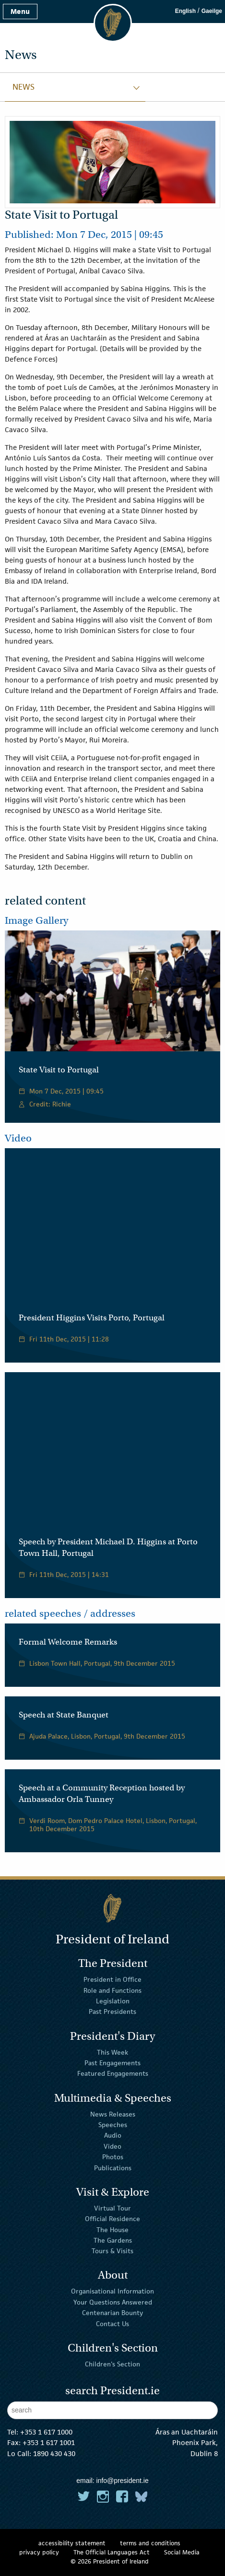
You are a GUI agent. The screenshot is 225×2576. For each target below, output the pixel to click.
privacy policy (39, 2552)
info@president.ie (122, 2480)
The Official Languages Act (111, 2552)
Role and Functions (112, 1990)
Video (112, 2146)
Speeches (112, 2124)
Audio (112, 2135)
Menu (20, 11)
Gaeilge (211, 11)
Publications (112, 2167)
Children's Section (112, 2364)
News (23, 87)
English (185, 11)
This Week (112, 2051)
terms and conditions (150, 2543)
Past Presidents (112, 2011)
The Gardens (113, 2240)
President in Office (112, 1979)
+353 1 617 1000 (46, 2431)
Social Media (182, 2552)
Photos (112, 2157)
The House (112, 2229)
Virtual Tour (112, 2208)
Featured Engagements (112, 2073)
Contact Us (112, 2323)
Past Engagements (112, 2062)
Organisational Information (112, 2291)
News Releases (112, 2113)
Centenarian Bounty (112, 2312)
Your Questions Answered (112, 2302)
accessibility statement (72, 2543)
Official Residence (112, 2218)
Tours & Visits (112, 2251)
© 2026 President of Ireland (110, 2561)
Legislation (113, 2001)
